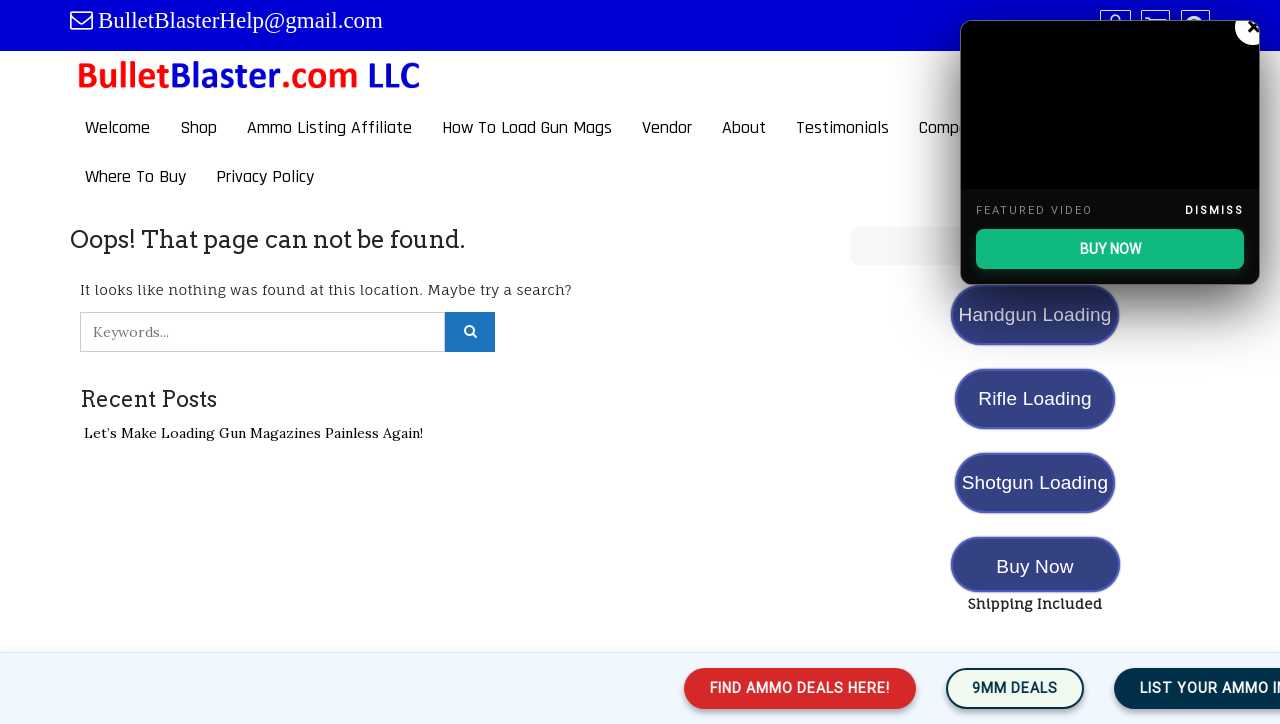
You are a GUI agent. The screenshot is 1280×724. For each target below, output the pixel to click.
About (744, 127)
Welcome (117, 127)
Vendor (667, 127)
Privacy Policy (265, 176)
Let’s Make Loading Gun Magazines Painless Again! (253, 433)
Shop (198, 127)
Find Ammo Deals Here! (817, 688)
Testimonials (842, 127)
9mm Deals (1032, 688)
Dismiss (1214, 210)
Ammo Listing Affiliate (329, 127)
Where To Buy (135, 176)
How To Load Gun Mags (527, 127)
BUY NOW (1110, 249)
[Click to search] (470, 332)
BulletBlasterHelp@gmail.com (240, 20)
